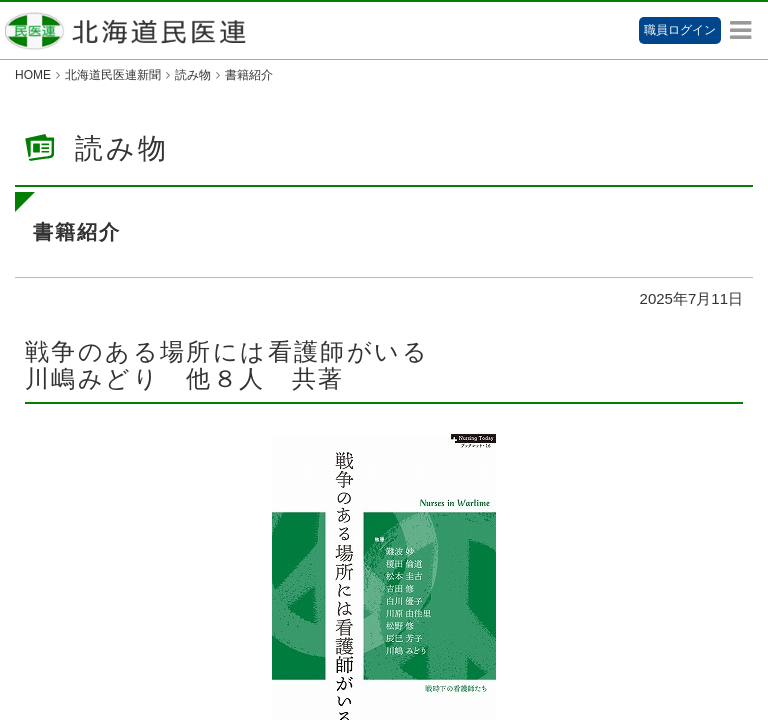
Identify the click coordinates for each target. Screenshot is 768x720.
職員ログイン (680, 30)
